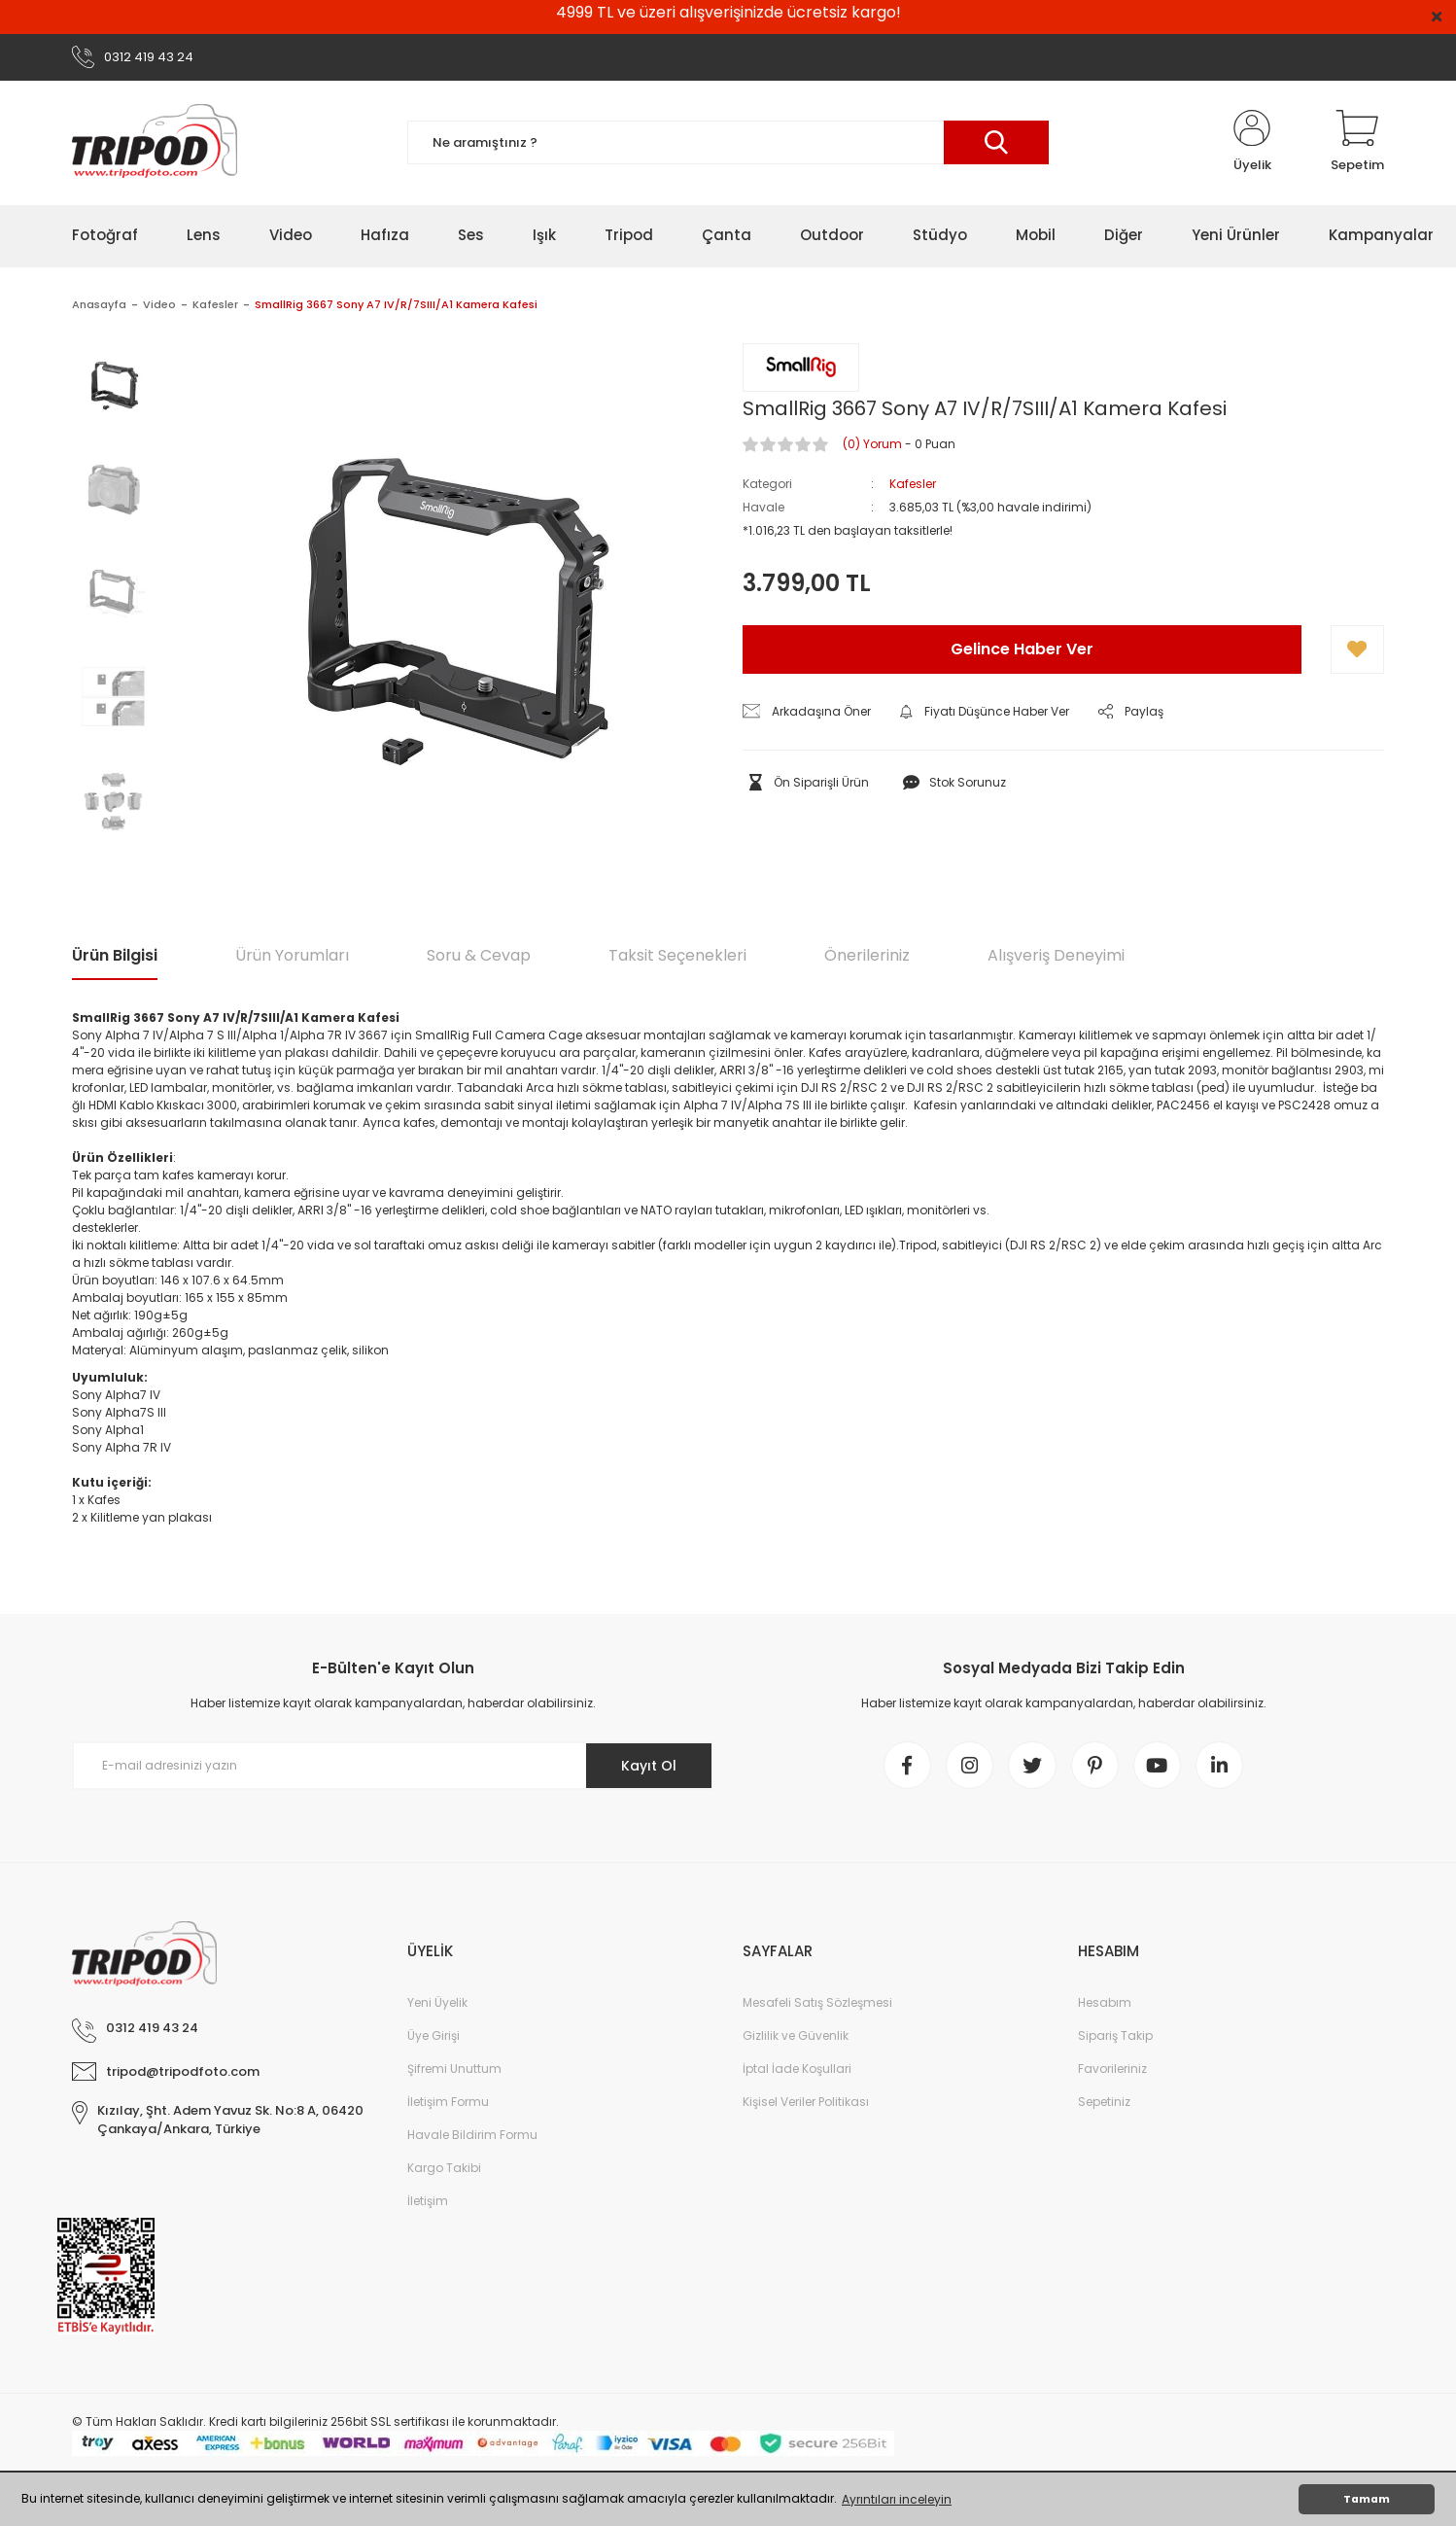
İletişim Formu (448, 2102)
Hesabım (1104, 2003)
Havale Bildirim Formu (472, 2135)
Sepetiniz (1104, 2102)
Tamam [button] (1366, 2499)
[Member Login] (1251, 143)
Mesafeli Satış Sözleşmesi (817, 2003)
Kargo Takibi (444, 2168)
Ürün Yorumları (292, 955)
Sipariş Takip (1115, 2036)
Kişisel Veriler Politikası (806, 2102)
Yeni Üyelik (437, 2003)
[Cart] (1357, 143)
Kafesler (912, 483)
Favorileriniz (1112, 2069)
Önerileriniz (867, 955)
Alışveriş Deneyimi (1056, 955)
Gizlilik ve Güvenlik (796, 2036)
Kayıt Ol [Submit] (648, 1765)
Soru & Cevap (479, 955)
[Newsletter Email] (392, 1766)
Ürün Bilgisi (114, 955)
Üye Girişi (433, 2036)
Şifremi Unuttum (454, 2069)
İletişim (427, 2201)
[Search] (728, 143)
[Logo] (154, 143)
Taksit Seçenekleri (677, 955)
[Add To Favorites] (1357, 649)
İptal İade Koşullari (797, 2069)
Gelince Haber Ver (1022, 649)
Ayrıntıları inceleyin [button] (897, 2499)
